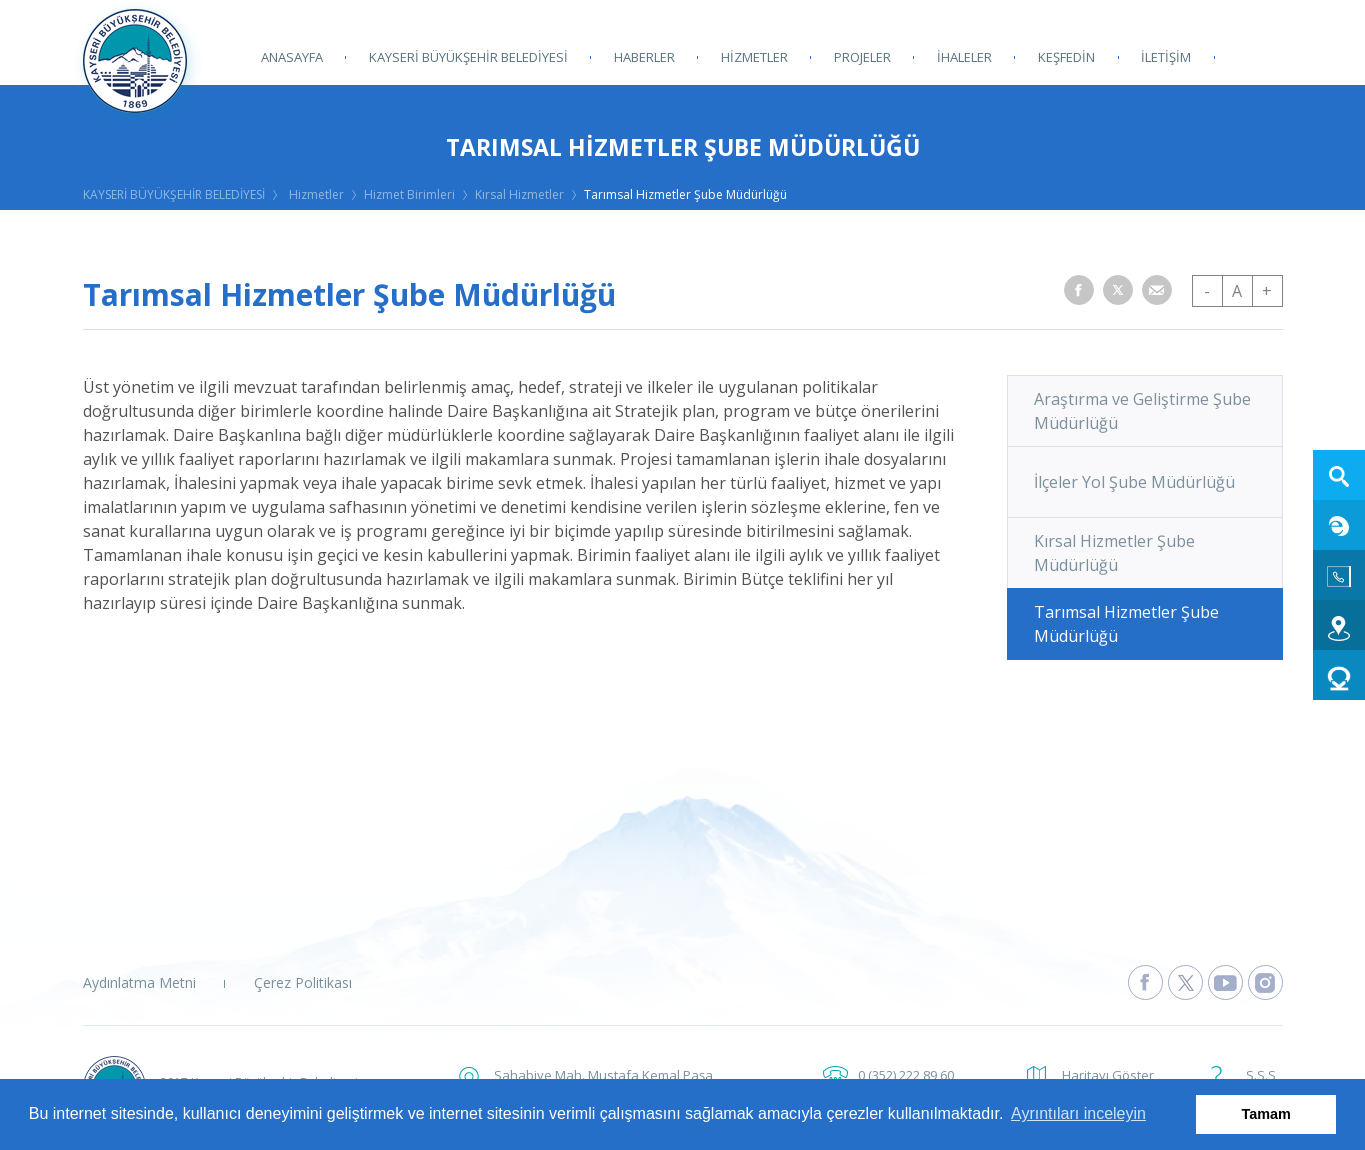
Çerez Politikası (303, 982)
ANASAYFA (292, 57)
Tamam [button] (1266, 1114)
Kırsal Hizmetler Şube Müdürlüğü (1114, 553)
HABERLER (644, 57)
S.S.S (1261, 1075)
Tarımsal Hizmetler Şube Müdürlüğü (685, 194)
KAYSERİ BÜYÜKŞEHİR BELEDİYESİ (468, 57)
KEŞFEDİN (1066, 57)
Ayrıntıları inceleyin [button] (1078, 1113)
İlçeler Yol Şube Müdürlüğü (1134, 482)
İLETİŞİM (1166, 57)
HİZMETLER (754, 57)
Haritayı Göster (1108, 1075)
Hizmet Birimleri (409, 194)
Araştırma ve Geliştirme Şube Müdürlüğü (1142, 411)
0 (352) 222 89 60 (906, 1075)
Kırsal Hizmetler (519, 194)
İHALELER (964, 57)
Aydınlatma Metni (139, 982)
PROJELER (862, 57)
